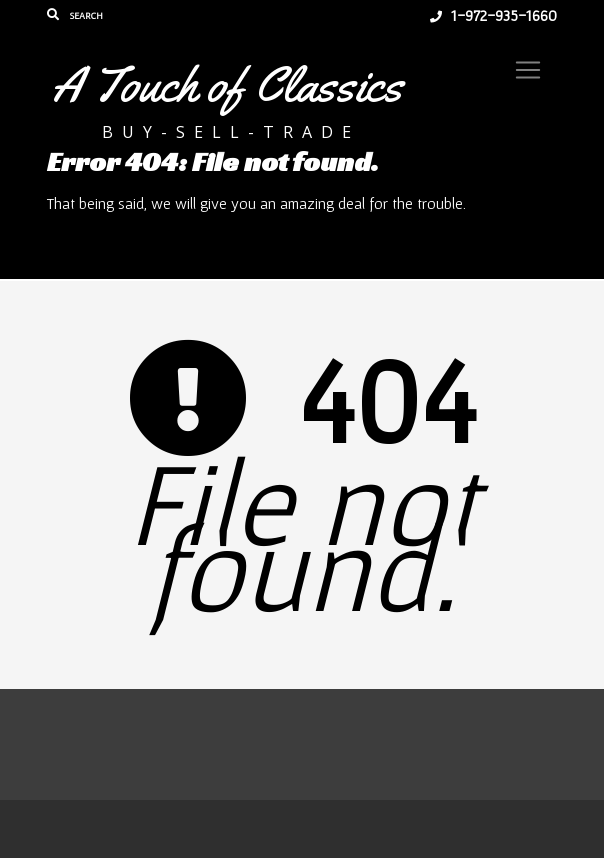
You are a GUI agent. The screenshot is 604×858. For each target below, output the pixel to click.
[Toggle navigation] (528, 70)
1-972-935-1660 (493, 15)
